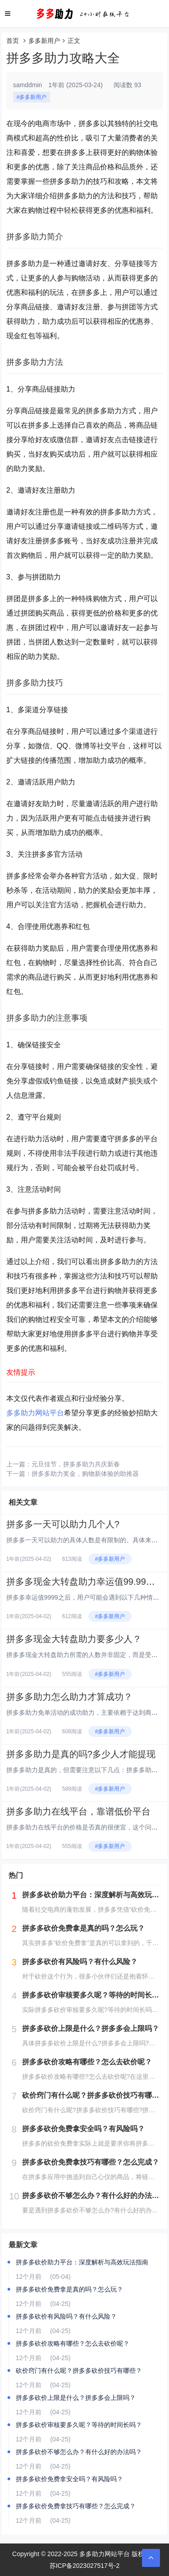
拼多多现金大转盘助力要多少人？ (74, 1639)
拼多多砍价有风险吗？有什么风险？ (66, 2316)
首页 (12, 40)
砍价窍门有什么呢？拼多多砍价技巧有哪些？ (79, 2370)
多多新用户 (44, 40)
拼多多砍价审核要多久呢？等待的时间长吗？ (79, 2424)
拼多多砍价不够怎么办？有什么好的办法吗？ (79, 2451)
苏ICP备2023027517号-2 (85, 2565)
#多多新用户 (32, 97)
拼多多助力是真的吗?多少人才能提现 (80, 1754)
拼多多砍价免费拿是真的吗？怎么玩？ (69, 2289)
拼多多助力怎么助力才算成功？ (69, 1697)
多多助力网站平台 (35, 1413)
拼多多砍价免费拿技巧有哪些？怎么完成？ (76, 2506)
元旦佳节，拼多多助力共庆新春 (76, 1464)
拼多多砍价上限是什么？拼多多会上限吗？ (76, 2397)
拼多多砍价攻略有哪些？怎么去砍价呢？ (72, 2343)
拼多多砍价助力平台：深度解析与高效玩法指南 (82, 2262)
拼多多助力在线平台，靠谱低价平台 (78, 1811)
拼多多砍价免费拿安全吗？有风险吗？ (69, 2479)
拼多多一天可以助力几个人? (62, 1524)
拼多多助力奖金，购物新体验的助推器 (85, 1473)
